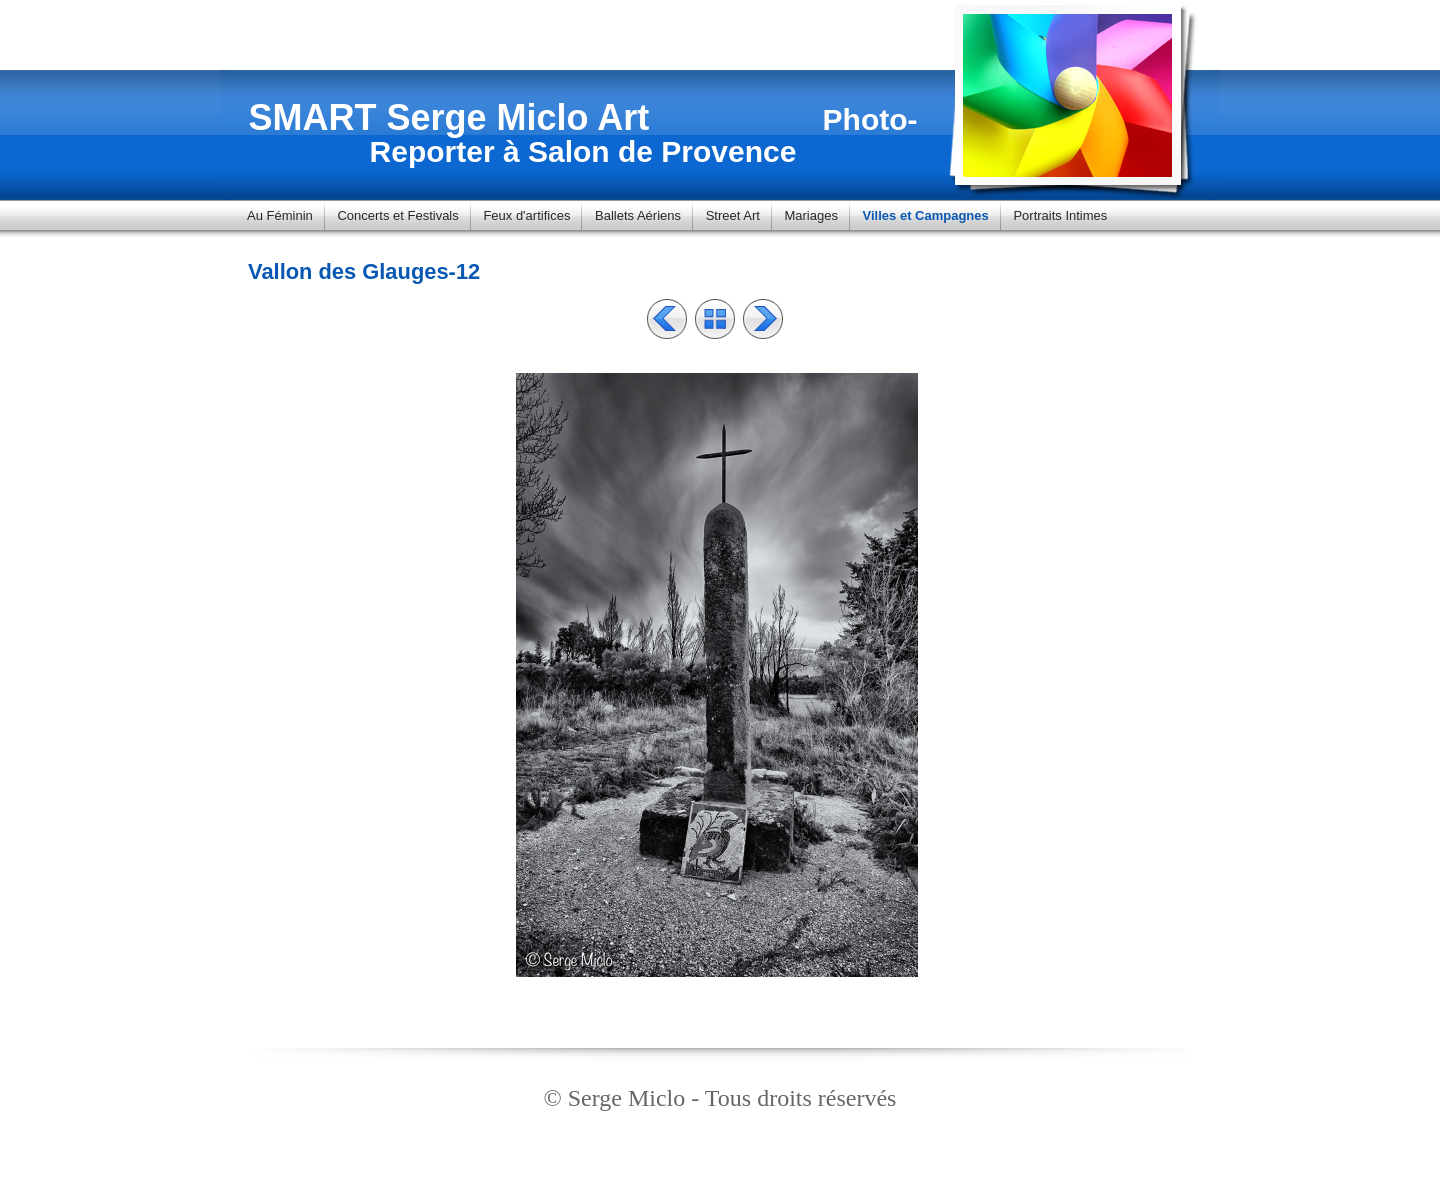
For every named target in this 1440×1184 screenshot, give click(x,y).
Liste (715, 319)
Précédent (667, 319)
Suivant (763, 319)
